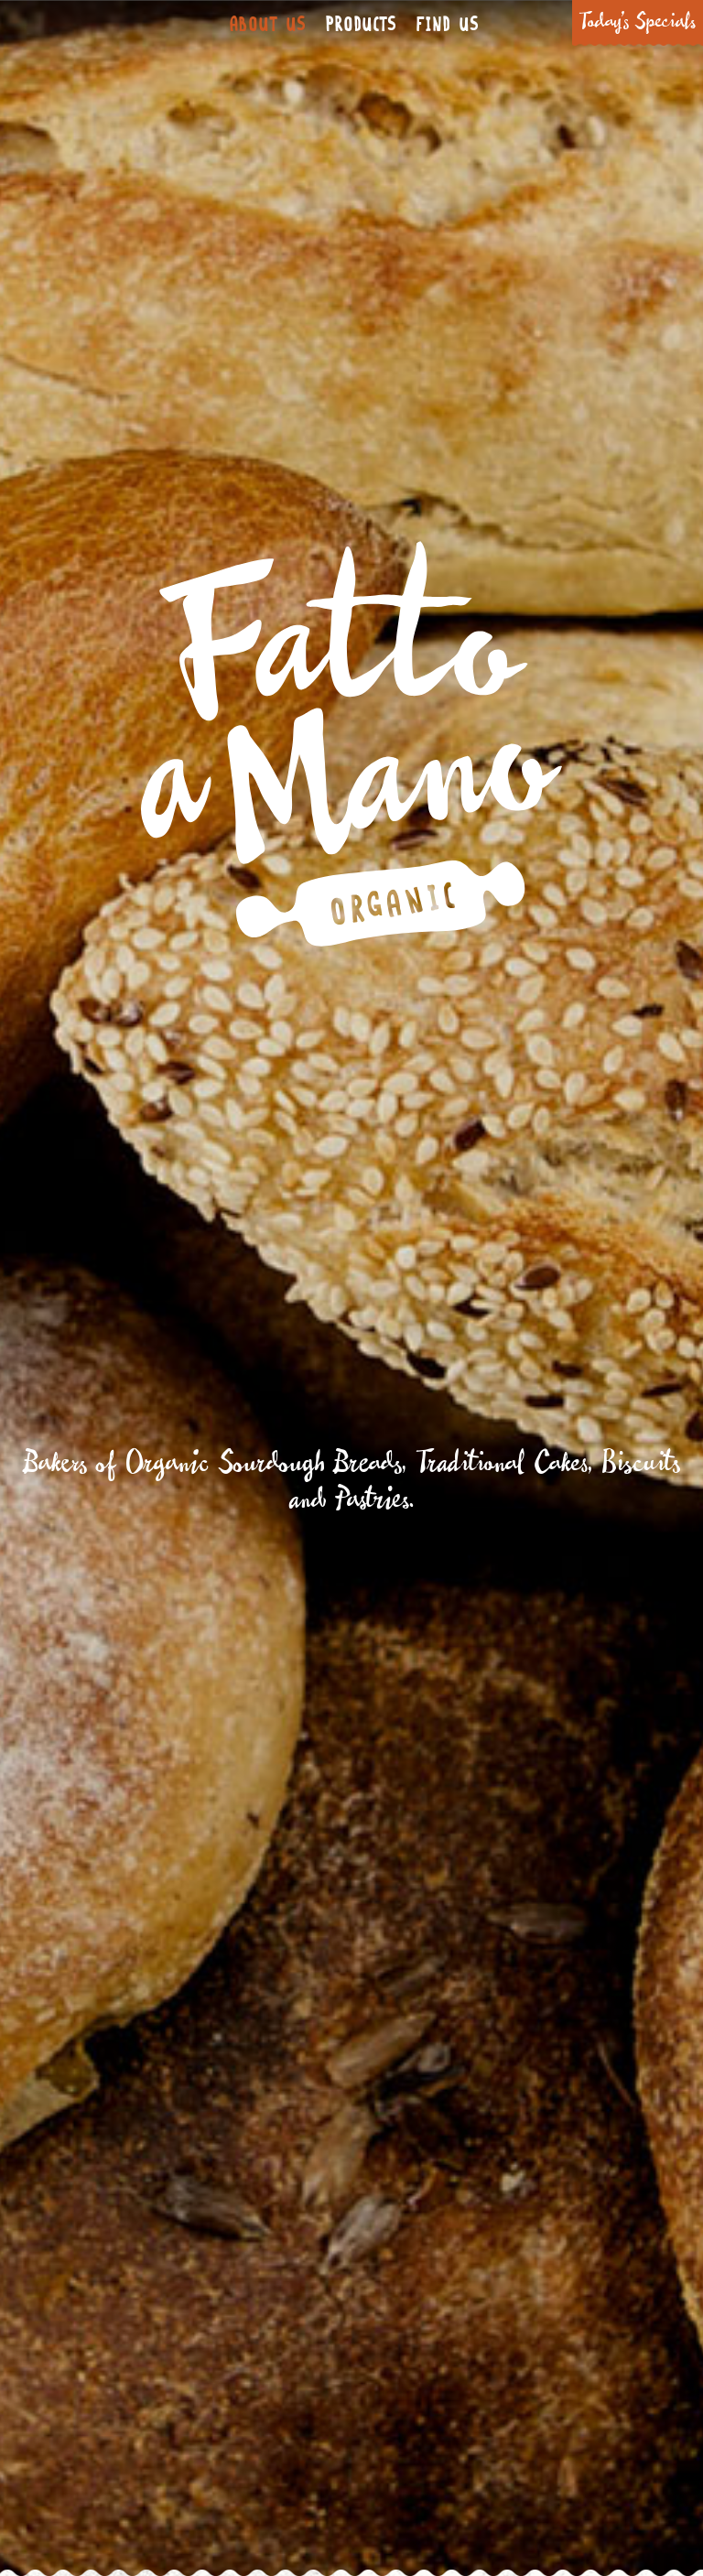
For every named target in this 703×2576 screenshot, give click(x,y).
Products (360, 24)
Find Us (447, 24)
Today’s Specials (637, 23)
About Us (267, 24)
